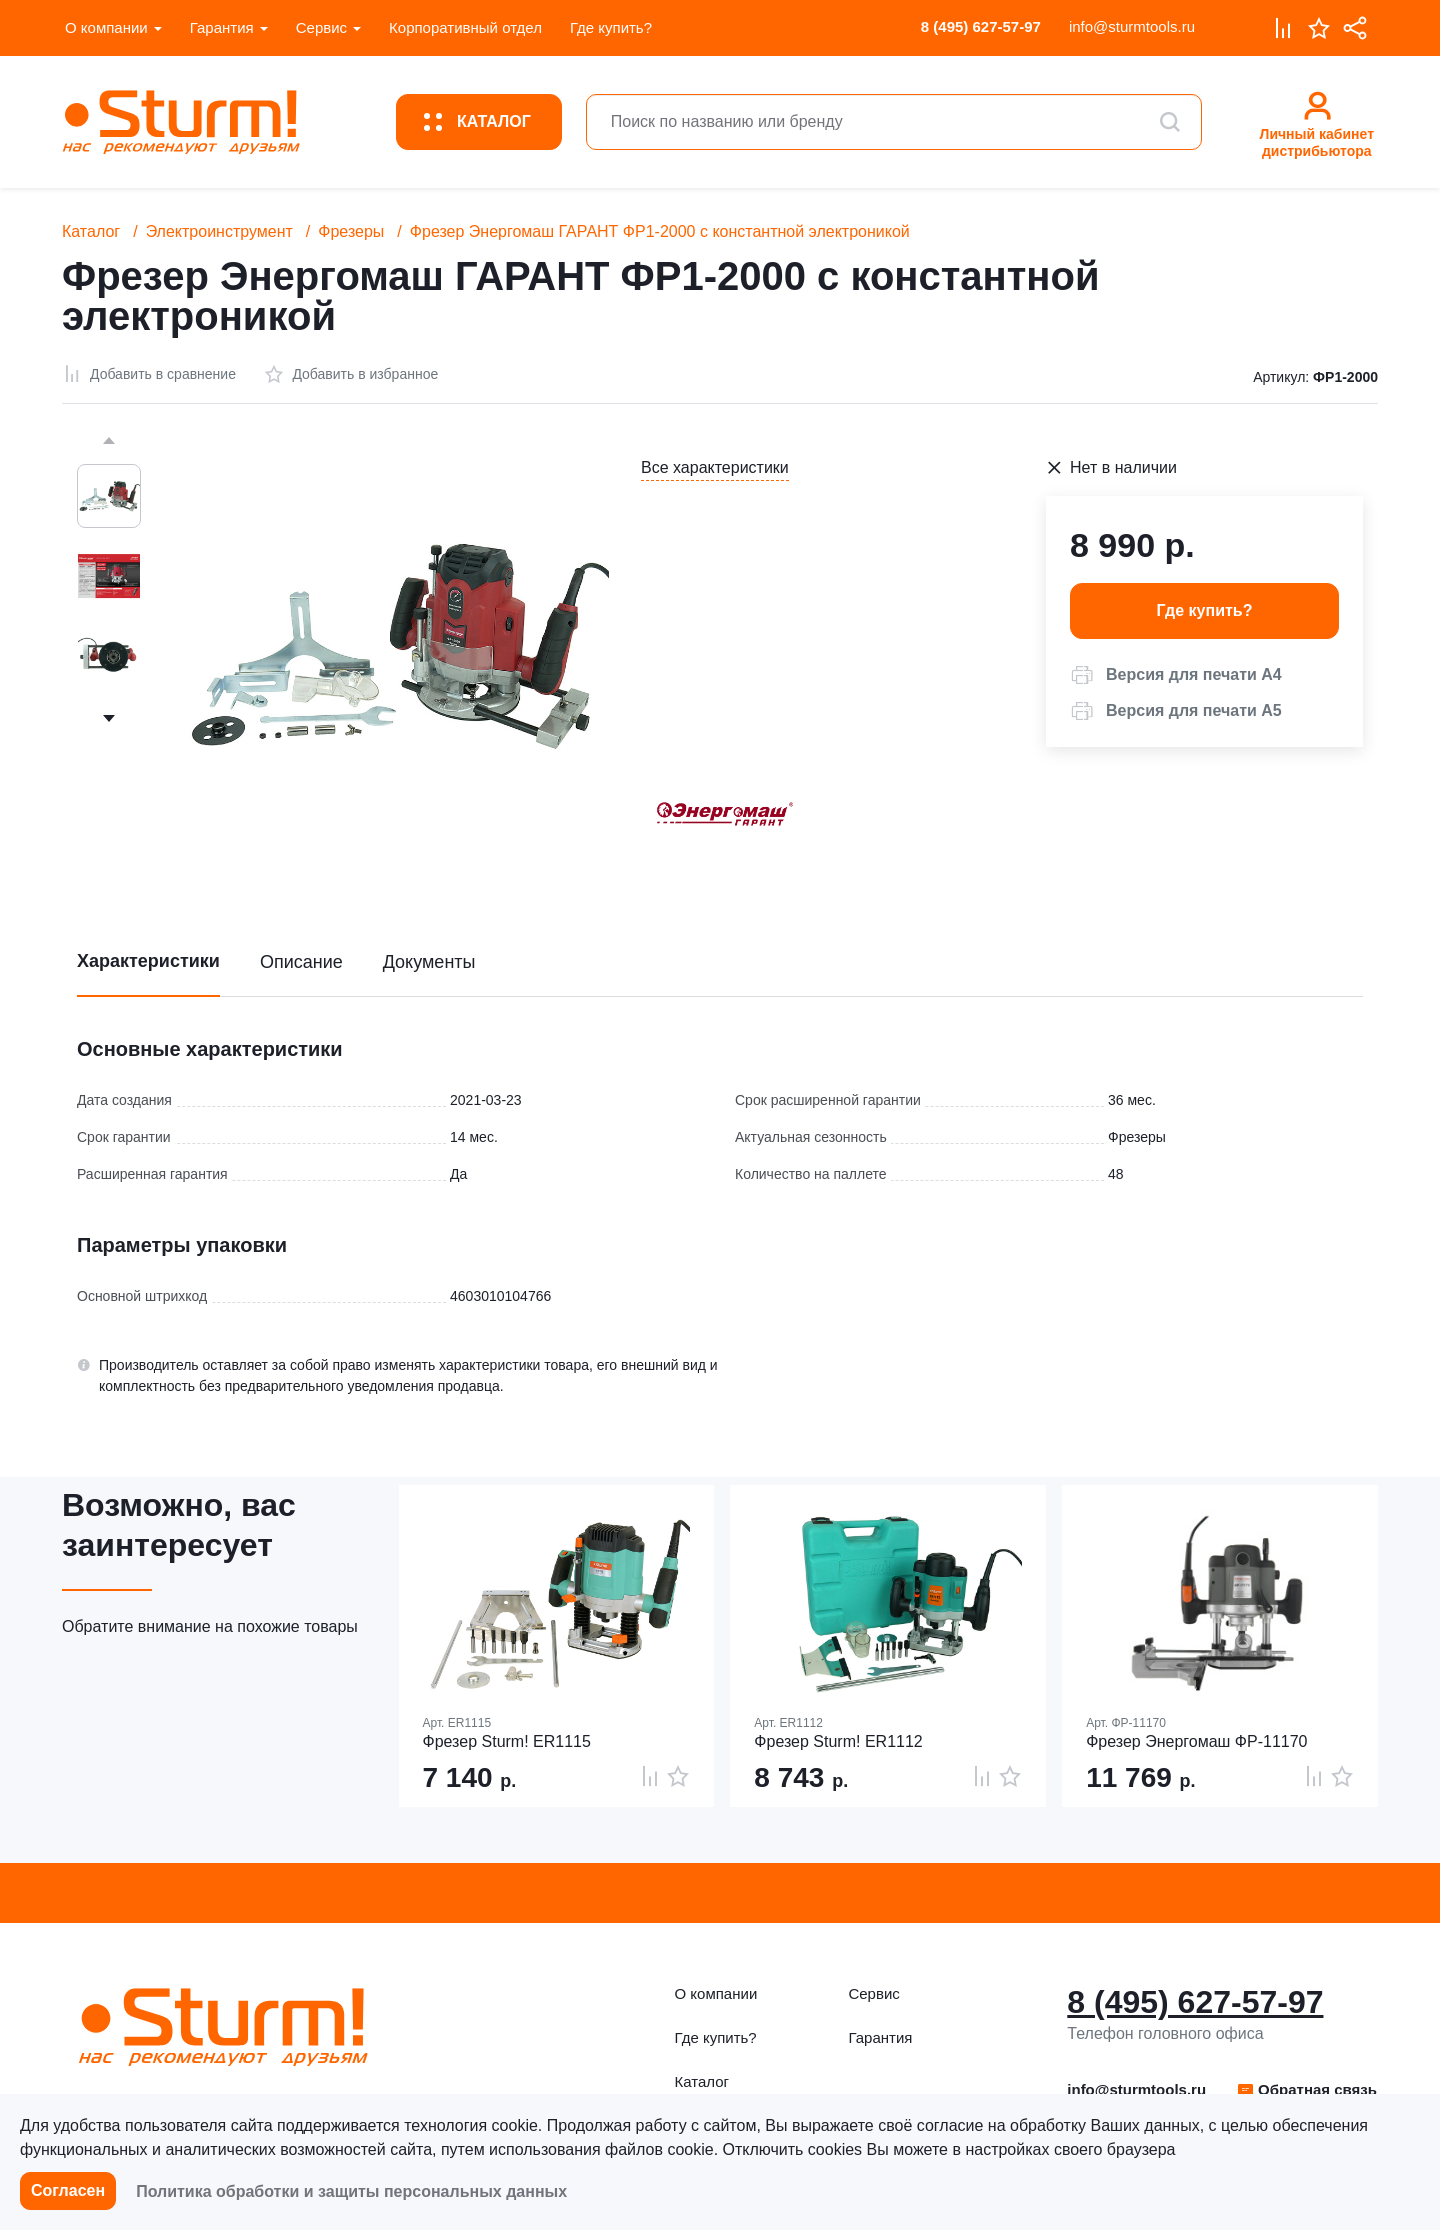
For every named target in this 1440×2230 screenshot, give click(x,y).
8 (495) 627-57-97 (981, 26)
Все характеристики (715, 467)
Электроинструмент (219, 231)
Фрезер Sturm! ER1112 (838, 1741)
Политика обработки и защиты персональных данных (351, 2191)
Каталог (91, 231)
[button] (1176, 675)
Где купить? (611, 27)
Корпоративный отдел (465, 27)
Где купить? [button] (1205, 610)
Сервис (321, 27)
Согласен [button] (68, 2190)
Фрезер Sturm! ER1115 (507, 1741)
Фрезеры (351, 231)
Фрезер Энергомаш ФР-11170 (1196, 1741)
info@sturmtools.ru (1132, 26)
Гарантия (222, 27)
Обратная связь (1306, 2089)
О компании (106, 27)
